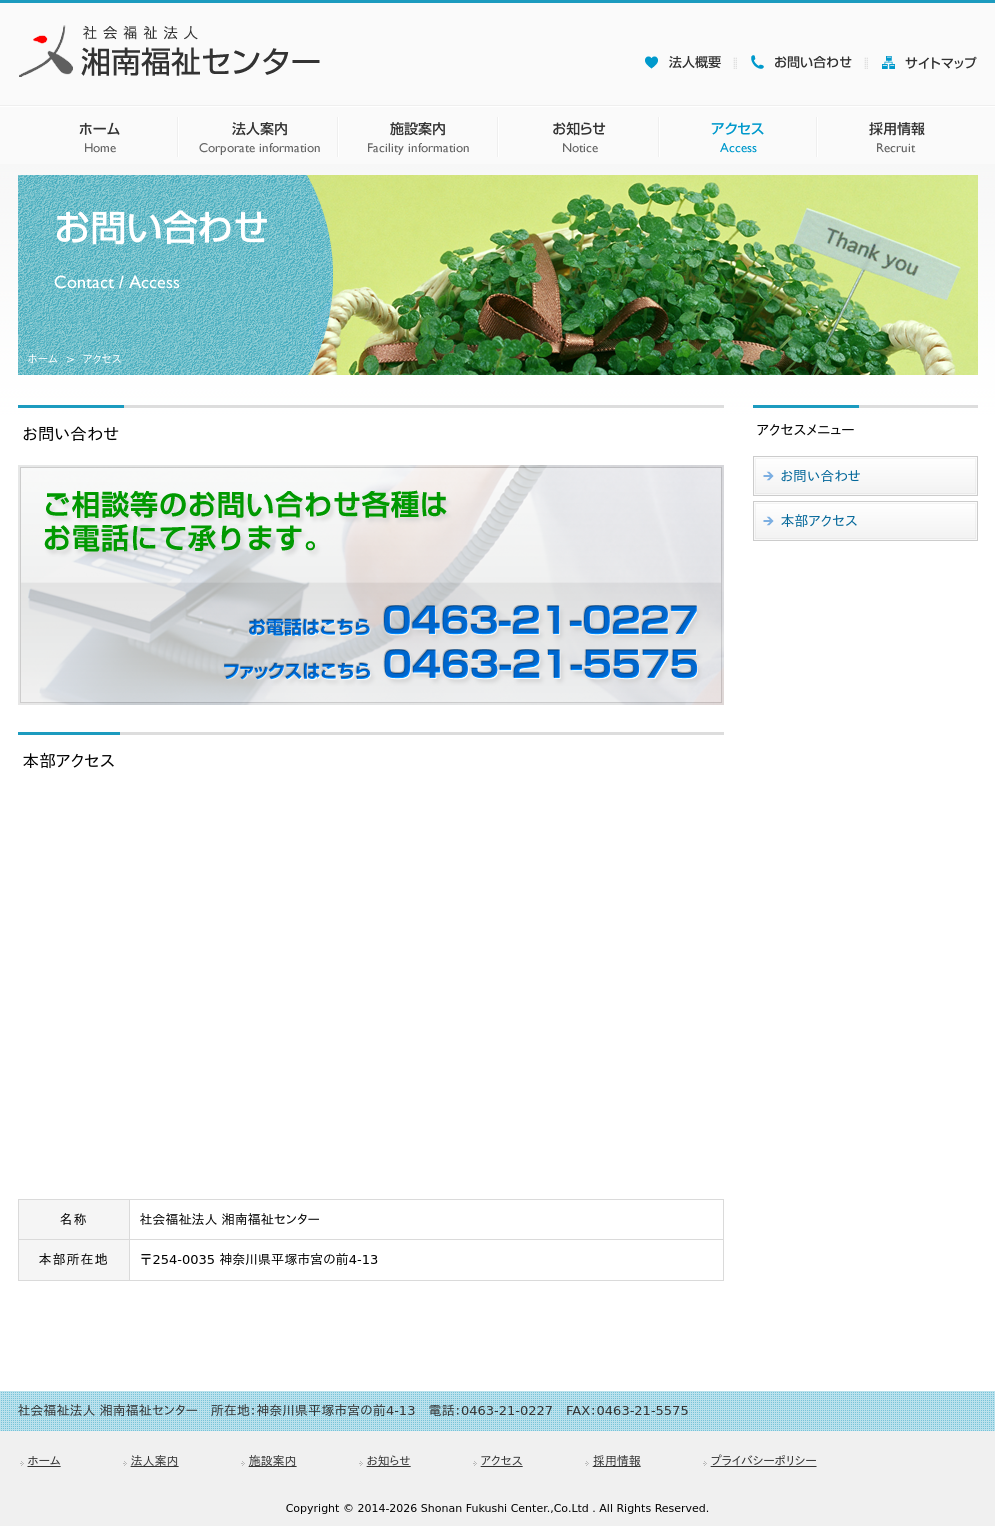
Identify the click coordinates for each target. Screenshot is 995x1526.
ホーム (43, 359)
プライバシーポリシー (764, 1461)
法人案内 (155, 1461)
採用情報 (617, 1461)
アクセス (502, 1461)
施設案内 (273, 1461)
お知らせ (389, 1461)
